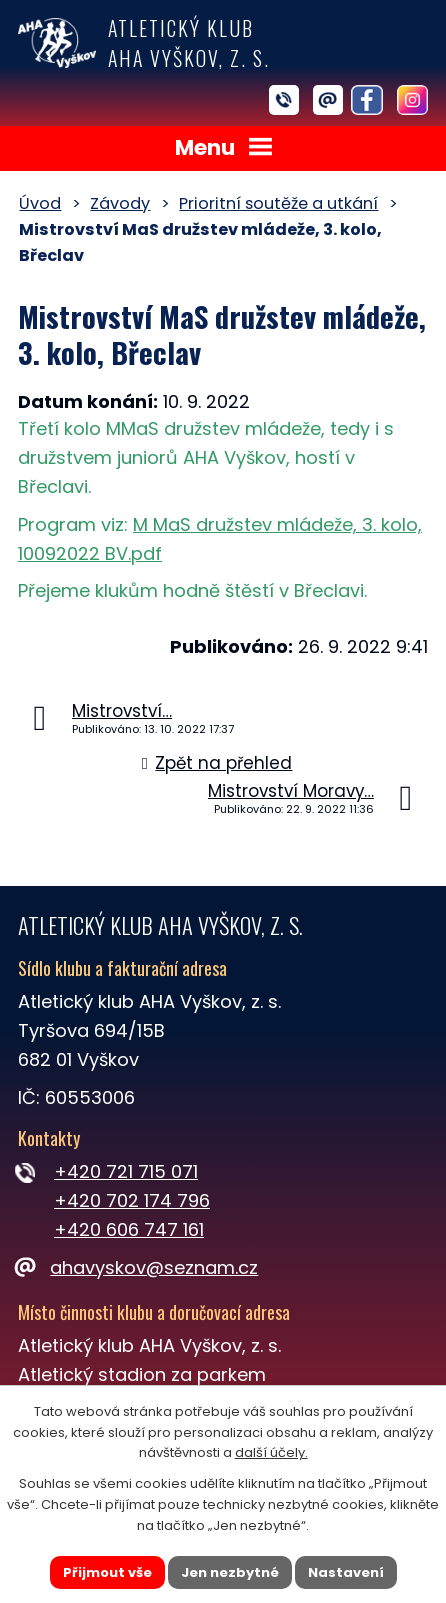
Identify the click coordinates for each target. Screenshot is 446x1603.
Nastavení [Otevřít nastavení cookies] (346, 1571)
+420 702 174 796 (132, 1200)
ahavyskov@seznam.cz (138, 1267)
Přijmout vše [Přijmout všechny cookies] (107, 1571)
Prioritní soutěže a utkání (278, 203)
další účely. (271, 1452)
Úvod (40, 203)
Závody (120, 203)
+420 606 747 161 (129, 1229)
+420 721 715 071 (126, 1171)
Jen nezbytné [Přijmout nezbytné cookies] (230, 1571)
